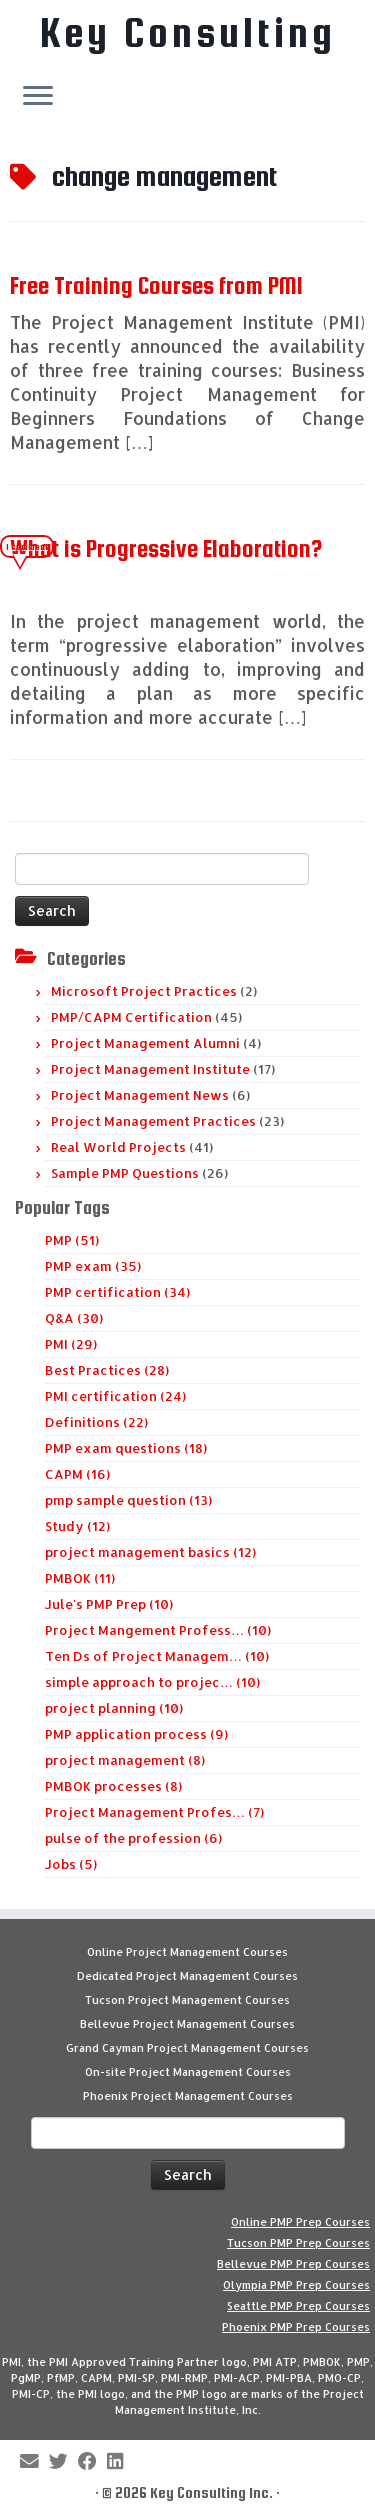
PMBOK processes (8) (113, 1786)
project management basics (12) (150, 1552)
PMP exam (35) (93, 1266)
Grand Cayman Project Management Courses (187, 2048)
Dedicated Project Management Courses (187, 1976)
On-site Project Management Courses (188, 2072)
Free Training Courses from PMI (156, 285)
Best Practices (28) (107, 1370)
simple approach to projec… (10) (152, 1682)
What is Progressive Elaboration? (166, 548)
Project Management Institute (150, 1069)
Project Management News (140, 1095)
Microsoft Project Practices (144, 991)
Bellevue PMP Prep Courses (293, 2264)
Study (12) (77, 1526)
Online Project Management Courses (187, 1952)
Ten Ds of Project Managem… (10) (157, 1656)
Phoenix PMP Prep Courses (296, 2327)
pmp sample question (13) (128, 1500)
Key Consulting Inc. (211, 2492)
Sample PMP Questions (125, 1173)
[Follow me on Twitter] (63, 2462)
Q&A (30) (74, 1318)
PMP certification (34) (117, 1292)
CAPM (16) (77, 1474)
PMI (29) (71, 1344)
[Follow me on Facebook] (92, 2462)
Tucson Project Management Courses (187, 2000)
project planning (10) (114, 1708)
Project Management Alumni (145, 1043)
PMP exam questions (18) (126, 1448)
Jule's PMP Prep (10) (109, 1604)
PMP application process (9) (136, 1734)
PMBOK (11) (80, 1578)
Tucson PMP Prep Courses (298, 2243)
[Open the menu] (38, 97)
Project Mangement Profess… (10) (158, 1630)
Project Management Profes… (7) (154, 1812)
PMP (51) (72, 1240)
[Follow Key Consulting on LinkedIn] (120, 2462)
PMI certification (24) (115, 1396)
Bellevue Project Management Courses (187, 2024)
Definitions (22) (96, 1422)
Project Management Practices (153, 1121)
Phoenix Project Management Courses (188, 2096)
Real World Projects (118, 1147)
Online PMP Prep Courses (300, 2222)
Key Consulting (188, 33)
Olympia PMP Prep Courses (296, 2285)
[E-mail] (34, 2462)
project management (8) (125, 1760)
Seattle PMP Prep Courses (298, 2306)
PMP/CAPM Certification (131, 1017)
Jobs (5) (71, 1864)
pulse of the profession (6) (133, 1838)
